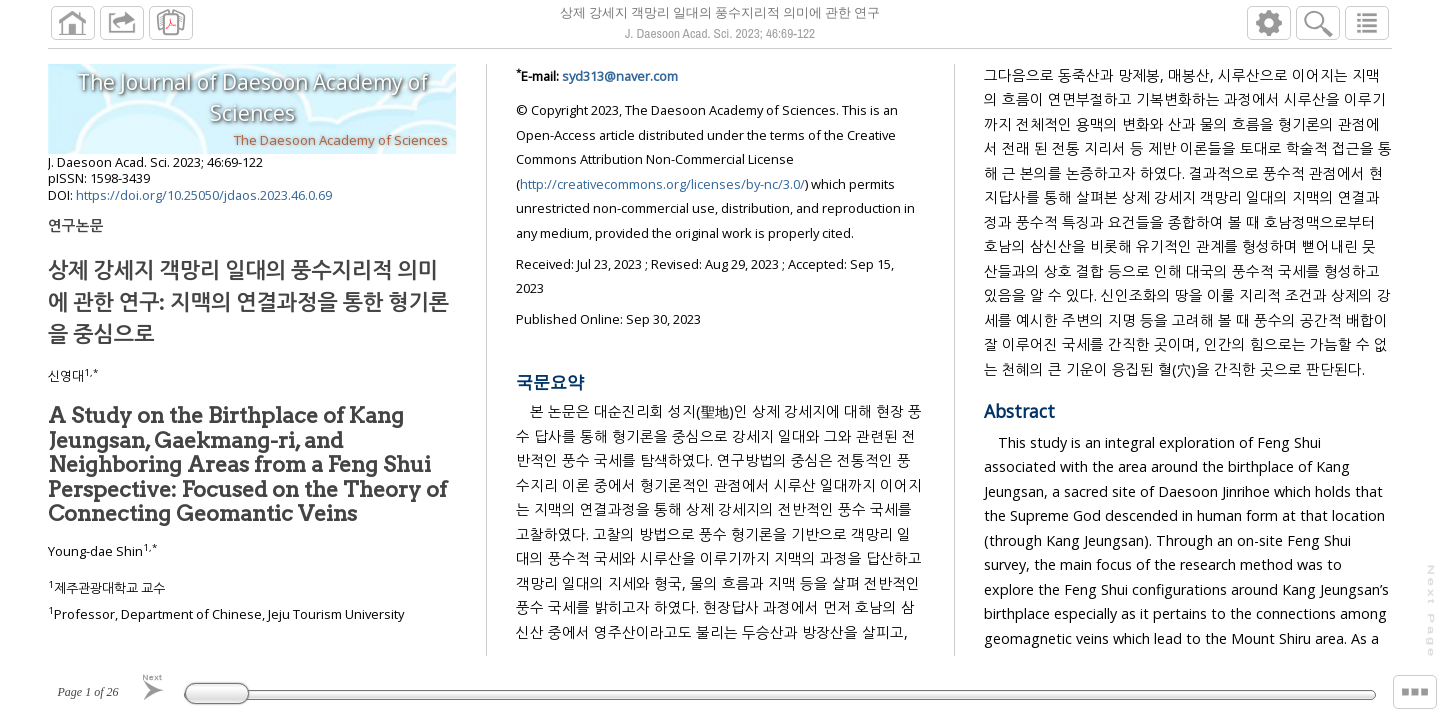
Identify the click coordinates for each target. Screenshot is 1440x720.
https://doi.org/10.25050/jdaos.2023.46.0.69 (204, 195)
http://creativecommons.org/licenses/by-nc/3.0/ (662, 184)
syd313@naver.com (620, 76)
